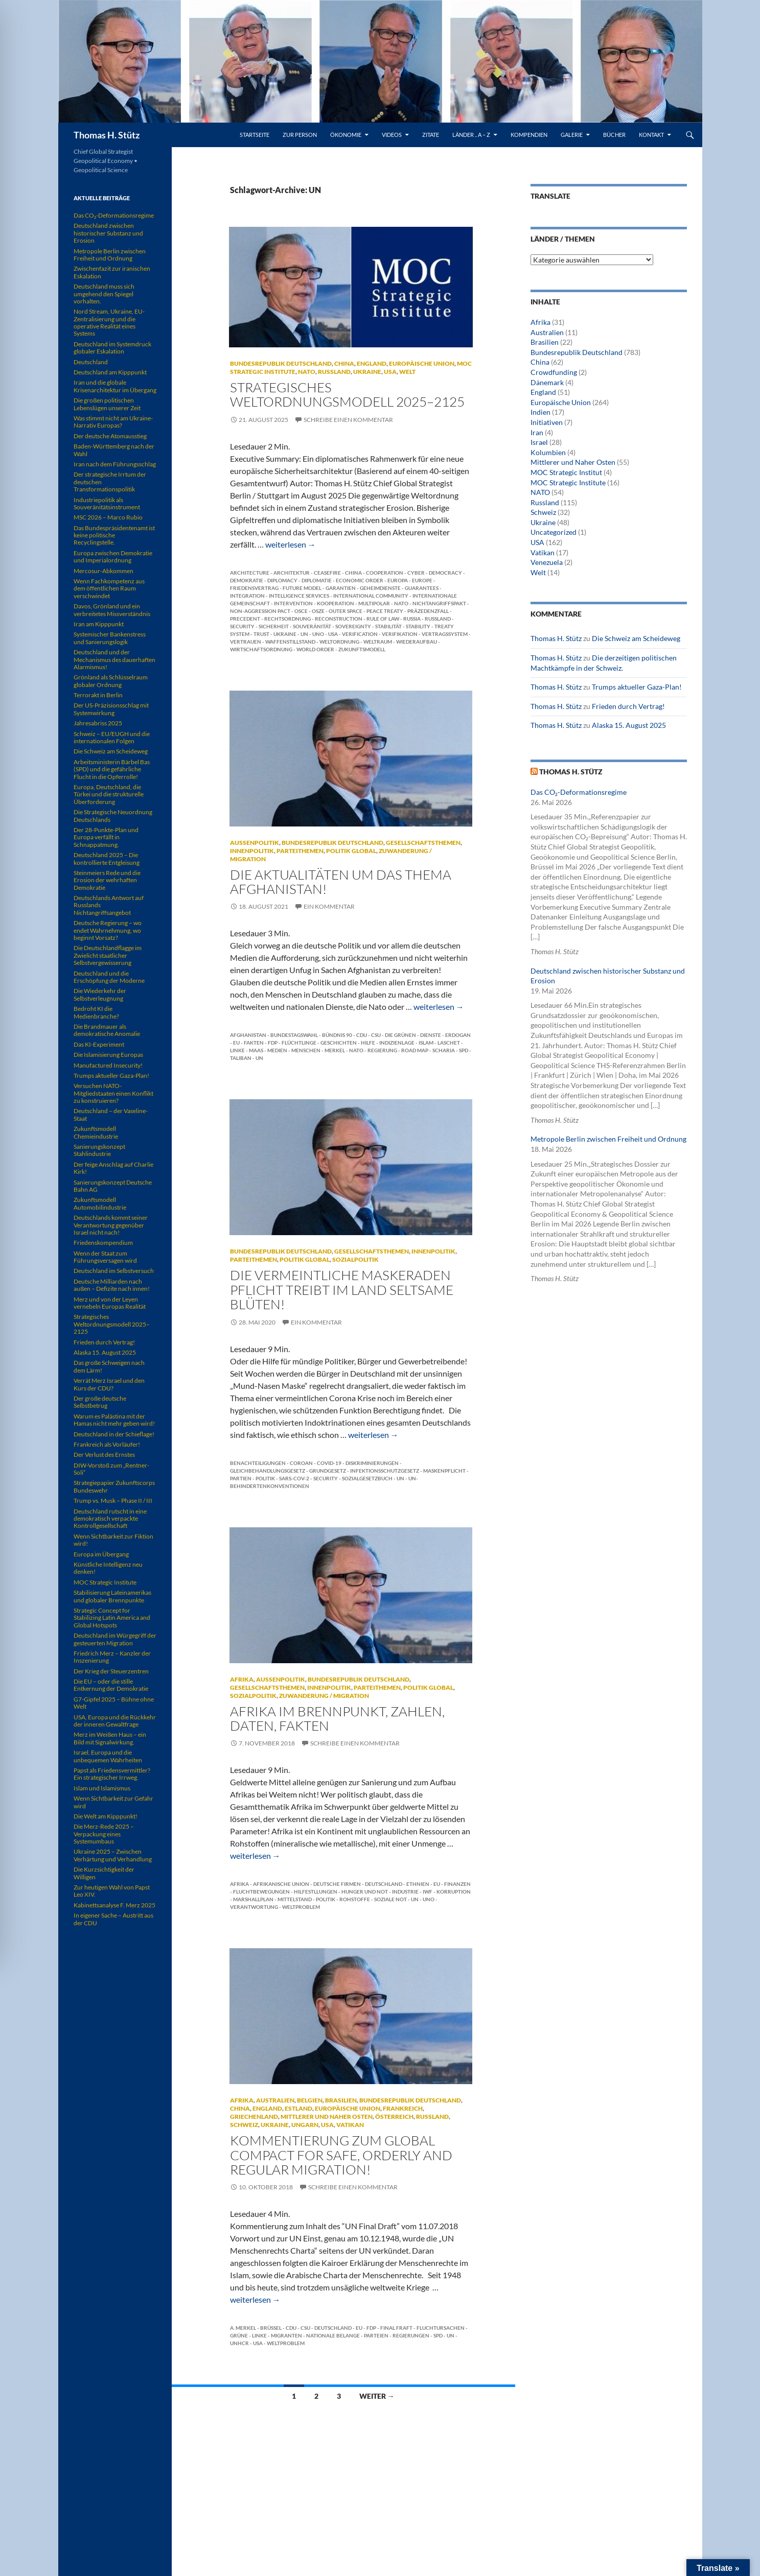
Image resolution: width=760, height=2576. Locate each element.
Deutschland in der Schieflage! (114, 1434)
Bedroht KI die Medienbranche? (96, 1012)
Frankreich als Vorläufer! (107, 1444)
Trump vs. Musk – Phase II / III (113, 1500)
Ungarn (304, 2125)
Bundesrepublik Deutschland (281, 363)
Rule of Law (382, 619)
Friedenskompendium (103, 1242)
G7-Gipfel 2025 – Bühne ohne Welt (114, 1702)
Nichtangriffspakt (439, 603)
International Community (370, 596)
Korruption (453, 1891)
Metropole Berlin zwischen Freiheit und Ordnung (608, 1139)
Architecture (249, 573)
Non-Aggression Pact (260, 611)
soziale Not (390, 1899)
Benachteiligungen (258, 1463)
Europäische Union (421, 363)
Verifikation (400, 634)
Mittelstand (295, 1899)
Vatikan (350, 2125)
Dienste (430, 1035)
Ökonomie (345, 134)
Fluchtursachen (441, 2328)
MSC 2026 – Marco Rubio (108, 517)
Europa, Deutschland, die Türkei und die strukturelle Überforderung (109, 794)
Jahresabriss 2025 (98, 723)
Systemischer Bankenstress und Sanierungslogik (110, 637)
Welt (407, 371)
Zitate (430, 134)
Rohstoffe (354, 1899)
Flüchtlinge (299, 1042)
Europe (422, 580)
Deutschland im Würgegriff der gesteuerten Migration (115, 1639)
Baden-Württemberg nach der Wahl (114, 449)
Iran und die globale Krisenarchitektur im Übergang (115, 386)
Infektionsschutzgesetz (384, 1471)
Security (242, 626)
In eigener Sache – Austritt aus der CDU (113, 1918)
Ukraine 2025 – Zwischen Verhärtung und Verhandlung (113, 1855)
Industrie (405, 1891)
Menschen (305, 1050)
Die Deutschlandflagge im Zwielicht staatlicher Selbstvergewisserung (108, 955)
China (344, 363)
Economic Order (359, 580)
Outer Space (345, 611)
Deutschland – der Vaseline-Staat (111, 1114)
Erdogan (458, 1035)
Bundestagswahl (294, 1035)
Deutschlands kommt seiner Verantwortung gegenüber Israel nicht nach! (111, 1225)
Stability (418, 626)
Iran (537, 432)
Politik (265, 1478)
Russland (334, 371)
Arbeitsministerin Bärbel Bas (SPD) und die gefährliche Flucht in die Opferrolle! (112, 769)
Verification (360, 634)
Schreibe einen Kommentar (348, 419)
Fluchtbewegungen (261, 1891)
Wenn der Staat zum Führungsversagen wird (105, 1256)
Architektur (291, 573)
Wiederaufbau (416, 642)
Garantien (341, 588)
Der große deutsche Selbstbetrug (100, 1402)
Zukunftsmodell (361, 649)
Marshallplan (253, 1899)
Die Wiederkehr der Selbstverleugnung (100, 994)
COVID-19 (329, 1463)
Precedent (245, 619)
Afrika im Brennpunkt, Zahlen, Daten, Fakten (337, 1718)
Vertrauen (245, 642)
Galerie (572, 134)
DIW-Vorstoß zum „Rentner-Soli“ (111, 1468)
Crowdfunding (554, 372)
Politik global (351, 851)
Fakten (254, 1042)
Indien (540, 412)
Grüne (239, 2335)
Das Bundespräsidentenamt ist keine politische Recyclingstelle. (114, 535)
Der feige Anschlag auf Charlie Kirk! (113, 1168)
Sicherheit (274, 626)
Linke (237, 1050)
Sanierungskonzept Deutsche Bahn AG (113, 1185)
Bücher (614, 134)
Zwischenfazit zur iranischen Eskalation (112, 272)
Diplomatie (317, 580)
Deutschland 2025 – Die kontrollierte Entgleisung (107, 858)
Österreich (394, 2116)
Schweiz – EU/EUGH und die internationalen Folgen (112, 737)
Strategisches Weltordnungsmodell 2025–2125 (347, 394)
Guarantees (422, 588)
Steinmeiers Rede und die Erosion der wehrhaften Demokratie (107, 880)
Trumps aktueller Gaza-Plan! (637, 686)
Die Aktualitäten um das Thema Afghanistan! (340, 881)
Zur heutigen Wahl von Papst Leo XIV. (112, 1890)
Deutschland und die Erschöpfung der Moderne (109, 977)
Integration (247, 596)
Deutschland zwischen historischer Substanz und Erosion (108, 233)
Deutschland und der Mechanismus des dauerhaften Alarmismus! (114, 659)
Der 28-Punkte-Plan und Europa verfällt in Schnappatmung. (106, 837)
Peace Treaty (384, 611)
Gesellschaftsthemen (423, 842)
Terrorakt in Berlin (98, 695)
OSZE (318, 611)
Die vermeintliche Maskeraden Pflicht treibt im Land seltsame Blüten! (341, 1289)
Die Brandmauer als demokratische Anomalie (107, 1030)
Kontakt (651, 134)
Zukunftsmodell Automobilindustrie (100, 1203)
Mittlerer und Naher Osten (327, 2116)
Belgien (310, 2100)
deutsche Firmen (337, 1884)
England (371, 363)
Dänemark (547, 382)
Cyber (416, 573)
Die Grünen (400, 1035)
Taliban (240, 1058)
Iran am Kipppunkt (99, 624)
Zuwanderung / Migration (324, 1695)
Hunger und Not (364, 1891)
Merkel (335, 1050)
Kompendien (529, 134)
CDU (361, 1035)
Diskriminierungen (372, 1463)
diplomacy (282, 580)
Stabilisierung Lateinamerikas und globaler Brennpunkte (112, 1596)
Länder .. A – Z (471, 134)
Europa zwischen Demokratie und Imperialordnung (113, 556)
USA (390, 371)
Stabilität (388, 626)
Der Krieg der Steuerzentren (111, 1671)
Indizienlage (396, 1042)
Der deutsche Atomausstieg (110, 436)
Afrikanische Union (281, 1884)
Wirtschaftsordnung (261, 649)
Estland (298, 2108)
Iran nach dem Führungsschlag (115, 464)
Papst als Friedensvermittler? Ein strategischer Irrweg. (112, 1773)
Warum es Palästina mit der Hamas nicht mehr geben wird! (114, 1419)
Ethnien (417, 1884)
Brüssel (271, 2328)
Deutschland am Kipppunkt (110, 372)
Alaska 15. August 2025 (629, 725)
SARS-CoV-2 (294, 1478)
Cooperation (384, 573)
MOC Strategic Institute (568, 482)
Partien (240, 1478)
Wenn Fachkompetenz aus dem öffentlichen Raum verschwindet (109, 588)
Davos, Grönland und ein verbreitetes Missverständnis (112, 609)
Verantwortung (254, 1907)
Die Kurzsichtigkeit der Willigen (104, 1872)
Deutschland (383, 1884)
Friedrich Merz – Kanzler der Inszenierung (112, 1656)
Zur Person (300, 134)
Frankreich (403, 2108)
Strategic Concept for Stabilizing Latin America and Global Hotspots (112, 1617)
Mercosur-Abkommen (103, 571)
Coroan (301, 1463)
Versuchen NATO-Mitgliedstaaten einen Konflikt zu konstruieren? (113, 1093)
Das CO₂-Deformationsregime (579, 792)
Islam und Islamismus (102, 1788)
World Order (315, 649)
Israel (539, 442)
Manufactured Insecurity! (108, 1065)
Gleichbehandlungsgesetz (267, 1471)
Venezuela (547, 562)
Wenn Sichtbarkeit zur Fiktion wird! (113, 1539)
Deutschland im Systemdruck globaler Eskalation (112, 347)
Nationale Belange (333, 2335)
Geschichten (338, 1042)
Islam (426, 1042)
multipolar (374, 603)
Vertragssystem (445, 634)
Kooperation (335, 603)
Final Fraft (396, 2328)
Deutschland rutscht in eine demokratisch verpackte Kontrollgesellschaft (110, 1518)
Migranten (286, 2335)
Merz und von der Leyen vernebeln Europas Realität (110, 1302)
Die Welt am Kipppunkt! (105, 1816)
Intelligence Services (299, 596)
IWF (427, 1891)
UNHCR (239, 2343)
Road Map (414, 1050)
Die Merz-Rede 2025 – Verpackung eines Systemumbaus (104, 1834)
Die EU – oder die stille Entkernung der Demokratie (111, 1684)
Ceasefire (327, 573)
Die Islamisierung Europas (108, 1054)
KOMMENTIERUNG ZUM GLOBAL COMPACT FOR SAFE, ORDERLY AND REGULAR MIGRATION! (341, 2155)
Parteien (376, 2335)
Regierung (382, 1050)
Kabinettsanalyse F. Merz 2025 (114, 1905)
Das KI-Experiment (99, 1044)
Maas (256, 1050)
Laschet (448, 1042)
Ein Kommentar (329, 906)
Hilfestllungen (315, 1891)
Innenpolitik (252, 851)
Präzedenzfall (428, 611)
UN (304, 634)
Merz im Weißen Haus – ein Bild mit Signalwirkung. (110, 1738)
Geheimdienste (380, 588)
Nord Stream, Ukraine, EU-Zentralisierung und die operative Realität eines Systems (109, 322)
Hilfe (368, 1042)
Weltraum (377, 642)
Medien (277, 1050)
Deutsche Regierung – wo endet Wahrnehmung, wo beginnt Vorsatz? (108, 930)
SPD (463, 1050)
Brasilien (341, 2100)
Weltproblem (301, 1907)
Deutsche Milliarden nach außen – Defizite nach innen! (112, 1285)
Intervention (293, 603)
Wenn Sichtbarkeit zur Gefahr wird (113, 1801)
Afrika (242, 1679)
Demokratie (246, 580)
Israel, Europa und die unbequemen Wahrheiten (108, 1755)
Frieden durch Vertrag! (628, 706)
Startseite (254, 134)
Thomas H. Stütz (107, 134)
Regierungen (411, 2335)
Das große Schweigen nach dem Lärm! (109, 1366)
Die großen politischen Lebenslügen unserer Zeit (107, 403)
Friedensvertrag (254, 588)
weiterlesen (290, 544)
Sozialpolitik (355, 1259)
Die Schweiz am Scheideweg (636, 638)
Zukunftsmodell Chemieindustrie (96, 1132)
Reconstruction (338, 619)
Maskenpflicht (444, 1471)
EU (236, 1042)
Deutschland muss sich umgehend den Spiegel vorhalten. (104, 293)
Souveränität (312, 626)
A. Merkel (243, 2328)
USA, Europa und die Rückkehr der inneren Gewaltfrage (115, 1720)
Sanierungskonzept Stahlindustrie (99, 1150)
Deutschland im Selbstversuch (114, 1270)
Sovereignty (353, 626)
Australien (275, 2100)
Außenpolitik (254, 842)
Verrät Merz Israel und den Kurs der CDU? (109, 1384)
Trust (261, 634)
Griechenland (254, 2116)
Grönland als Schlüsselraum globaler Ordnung (111, 680)
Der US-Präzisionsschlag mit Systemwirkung (111, 708)
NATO (306, 371)
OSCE (301, 611)
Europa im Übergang (101, 1554)
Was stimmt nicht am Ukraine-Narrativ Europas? (113, 421)
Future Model (302, 588)
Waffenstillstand (290, 642)
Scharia (443, 1050)
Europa (397, 580)
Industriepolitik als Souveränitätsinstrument (107, 503)
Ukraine (367, 371)
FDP (273, 1042)
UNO (318, 634)
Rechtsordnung (287, 619)
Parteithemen (300, 851)
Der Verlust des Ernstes (104, 1454)
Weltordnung (339, 642)
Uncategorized (554, 532)
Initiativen (547, 422)
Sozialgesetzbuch (367, 1478)
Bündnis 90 (337, 1035)
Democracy (445, 573)
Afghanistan (248, 1035)
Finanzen (457, 1884)
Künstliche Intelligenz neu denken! (108, 1568)
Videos (392, 134)
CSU (376, 1035)
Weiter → (377, 2396)
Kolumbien (548, 452)
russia (412, 619)
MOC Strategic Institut (566, 472)
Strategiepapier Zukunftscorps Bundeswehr (114, 1486)
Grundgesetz (327, 1471)
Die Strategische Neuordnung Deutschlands (113, 815)
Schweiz (244, 2125)
